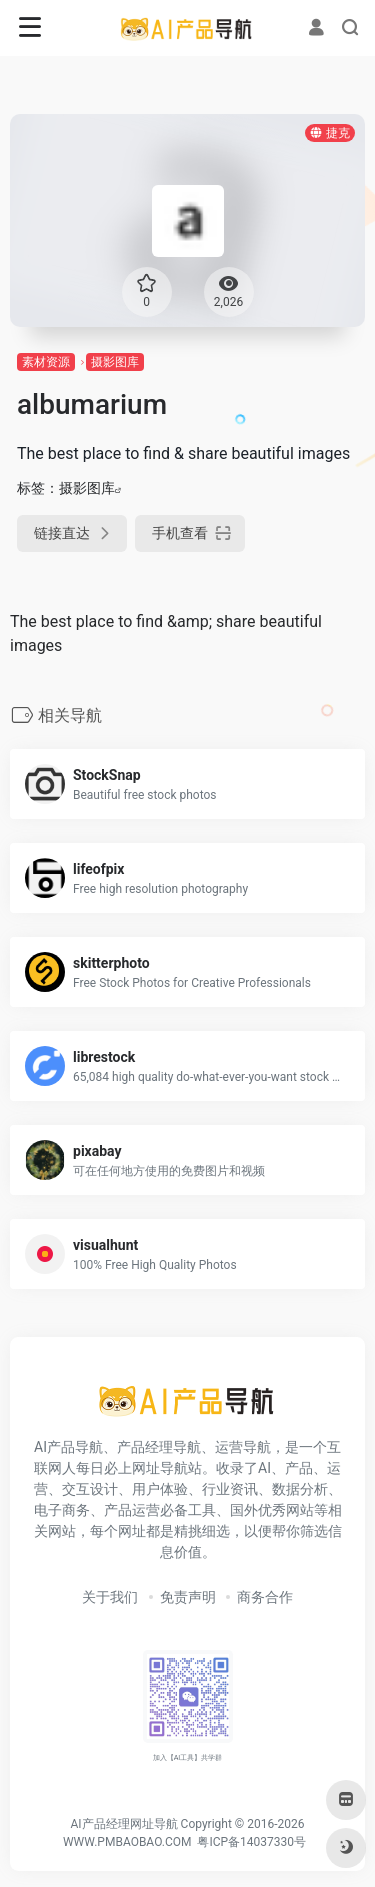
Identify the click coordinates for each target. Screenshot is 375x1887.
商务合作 (265, 1597)
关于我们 (110, 1597)
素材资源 (46, 362)
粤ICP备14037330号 (251, 1842)
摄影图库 (115, 362)
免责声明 (188, 1597)
